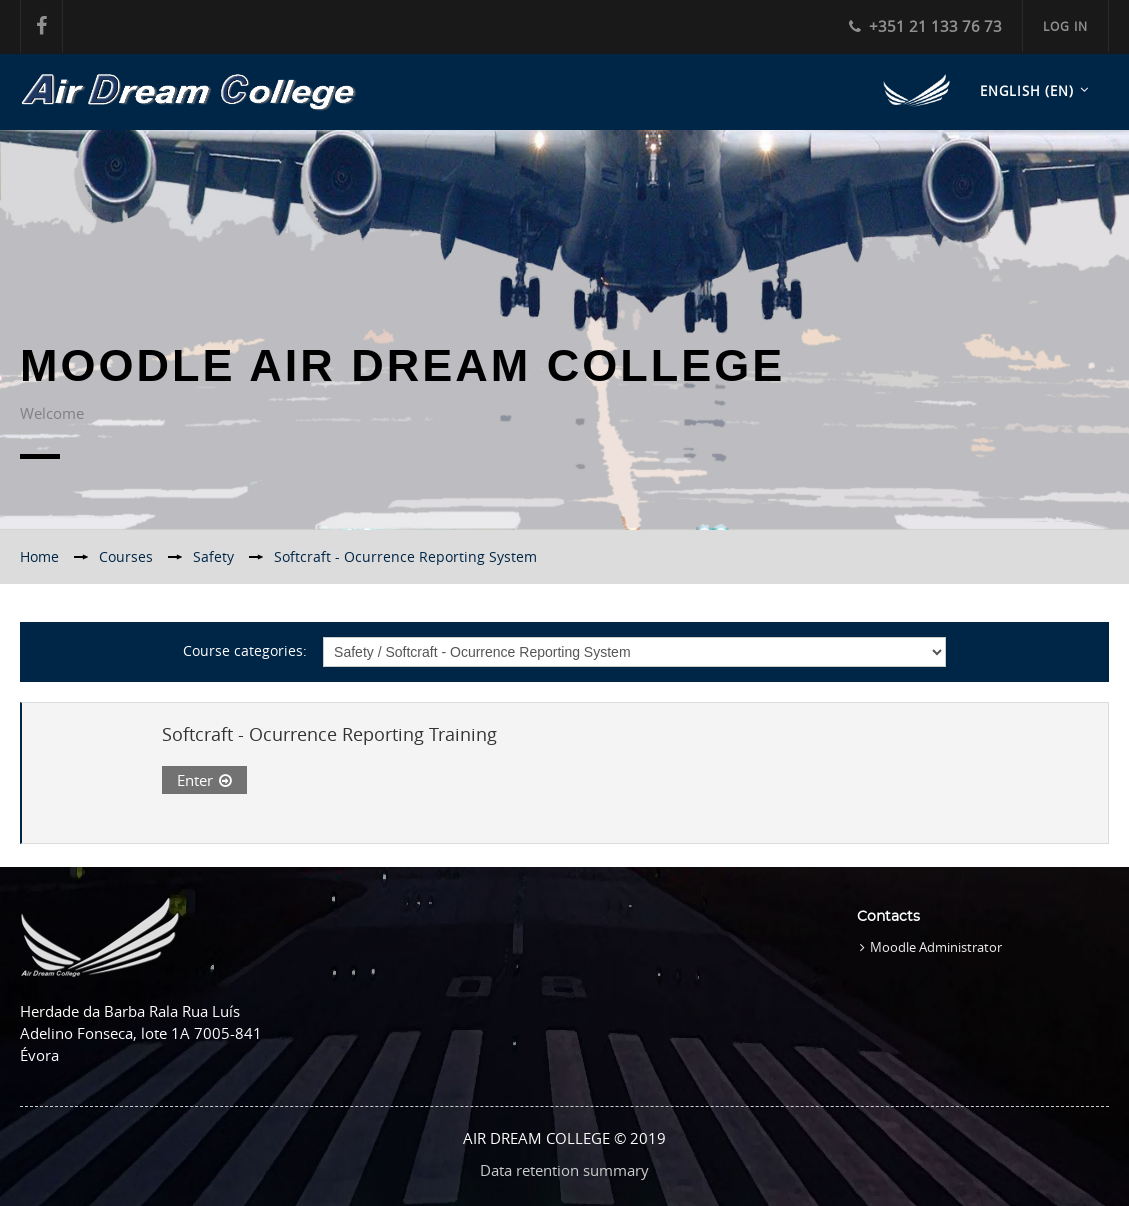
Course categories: (245, 650)
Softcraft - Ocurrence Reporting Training (329, 734)
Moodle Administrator (936, 947)
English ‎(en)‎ (1027, 91)
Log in (1065, 26)
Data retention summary (564, 1170)
